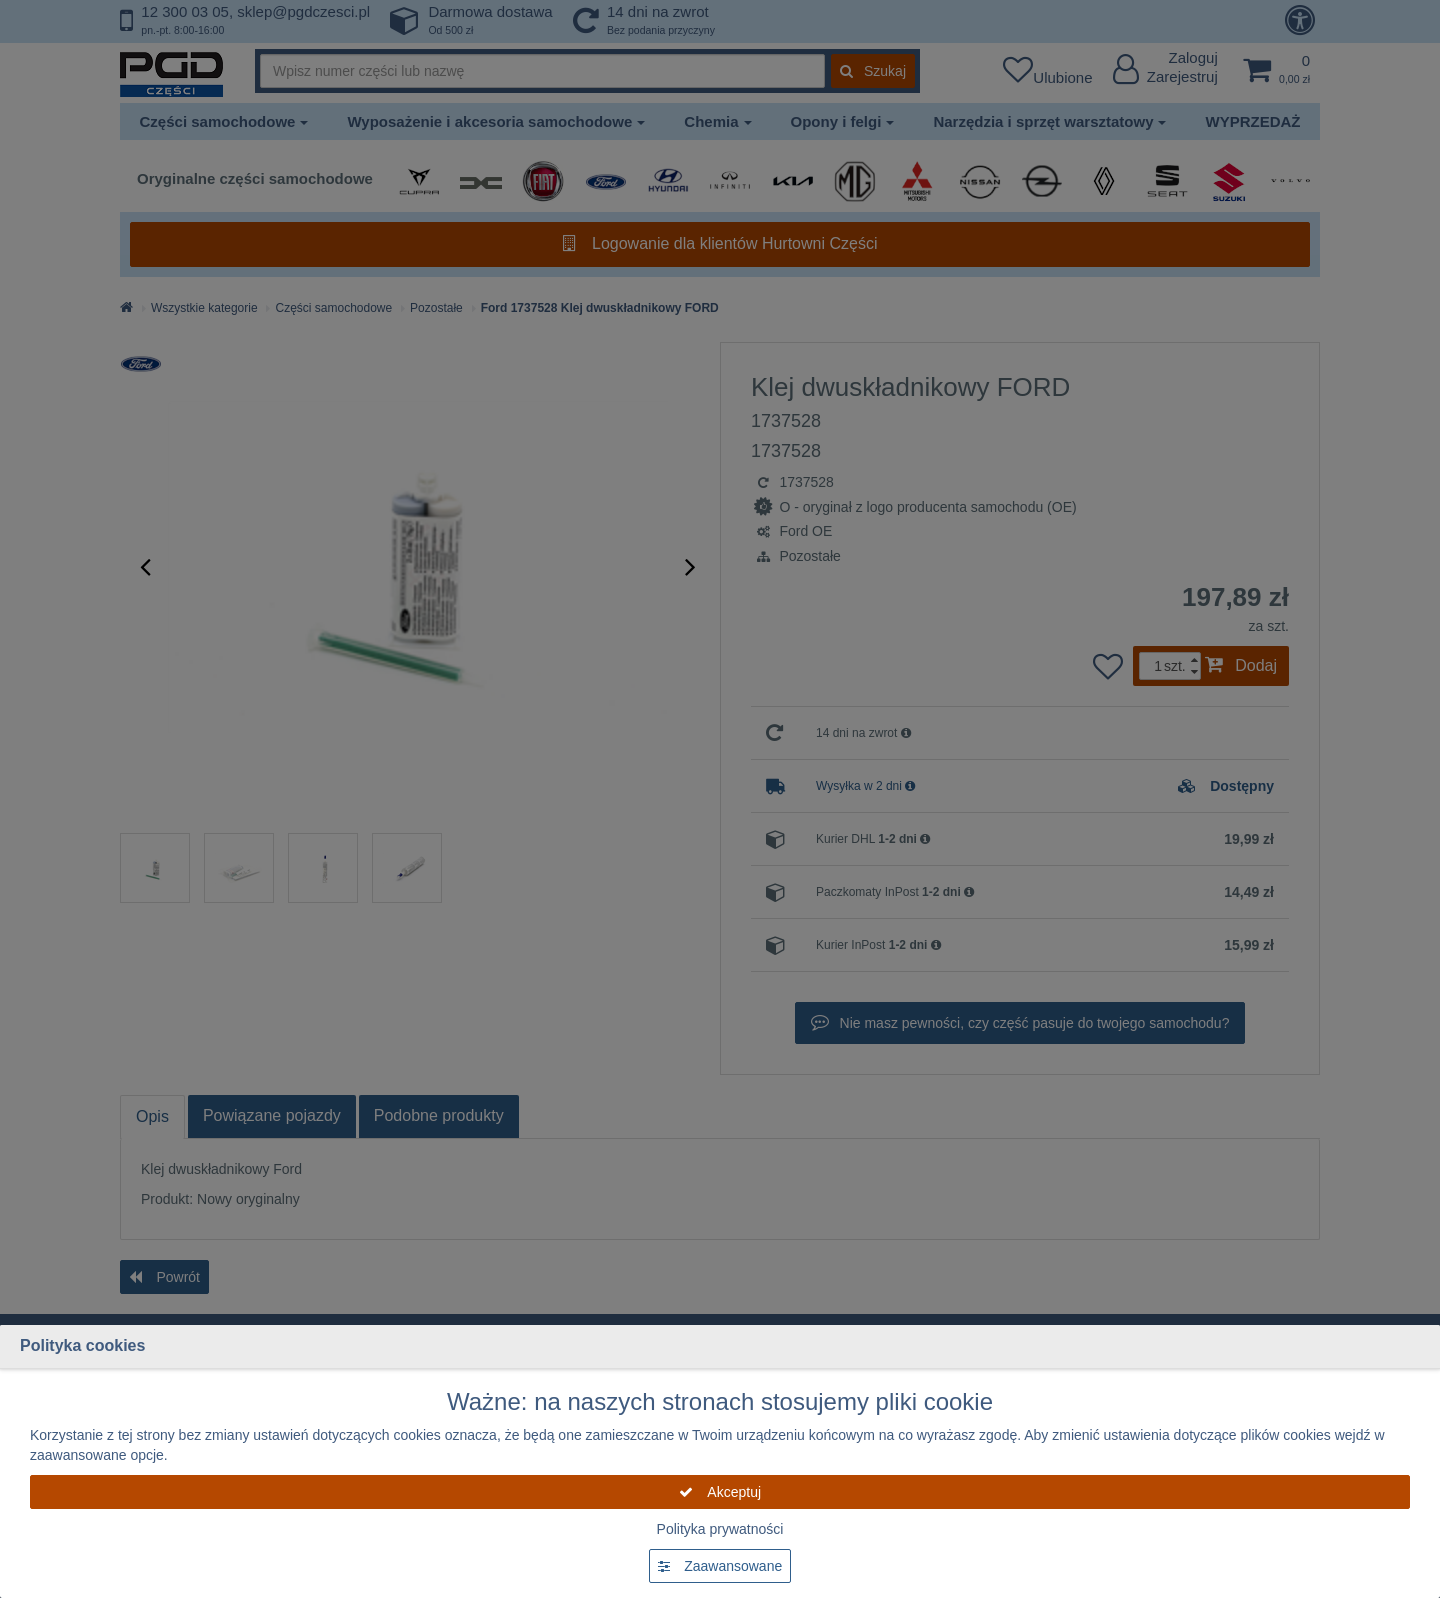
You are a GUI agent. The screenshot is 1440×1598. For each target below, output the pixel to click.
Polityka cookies (82, 1345)
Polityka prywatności (720, 1529)
